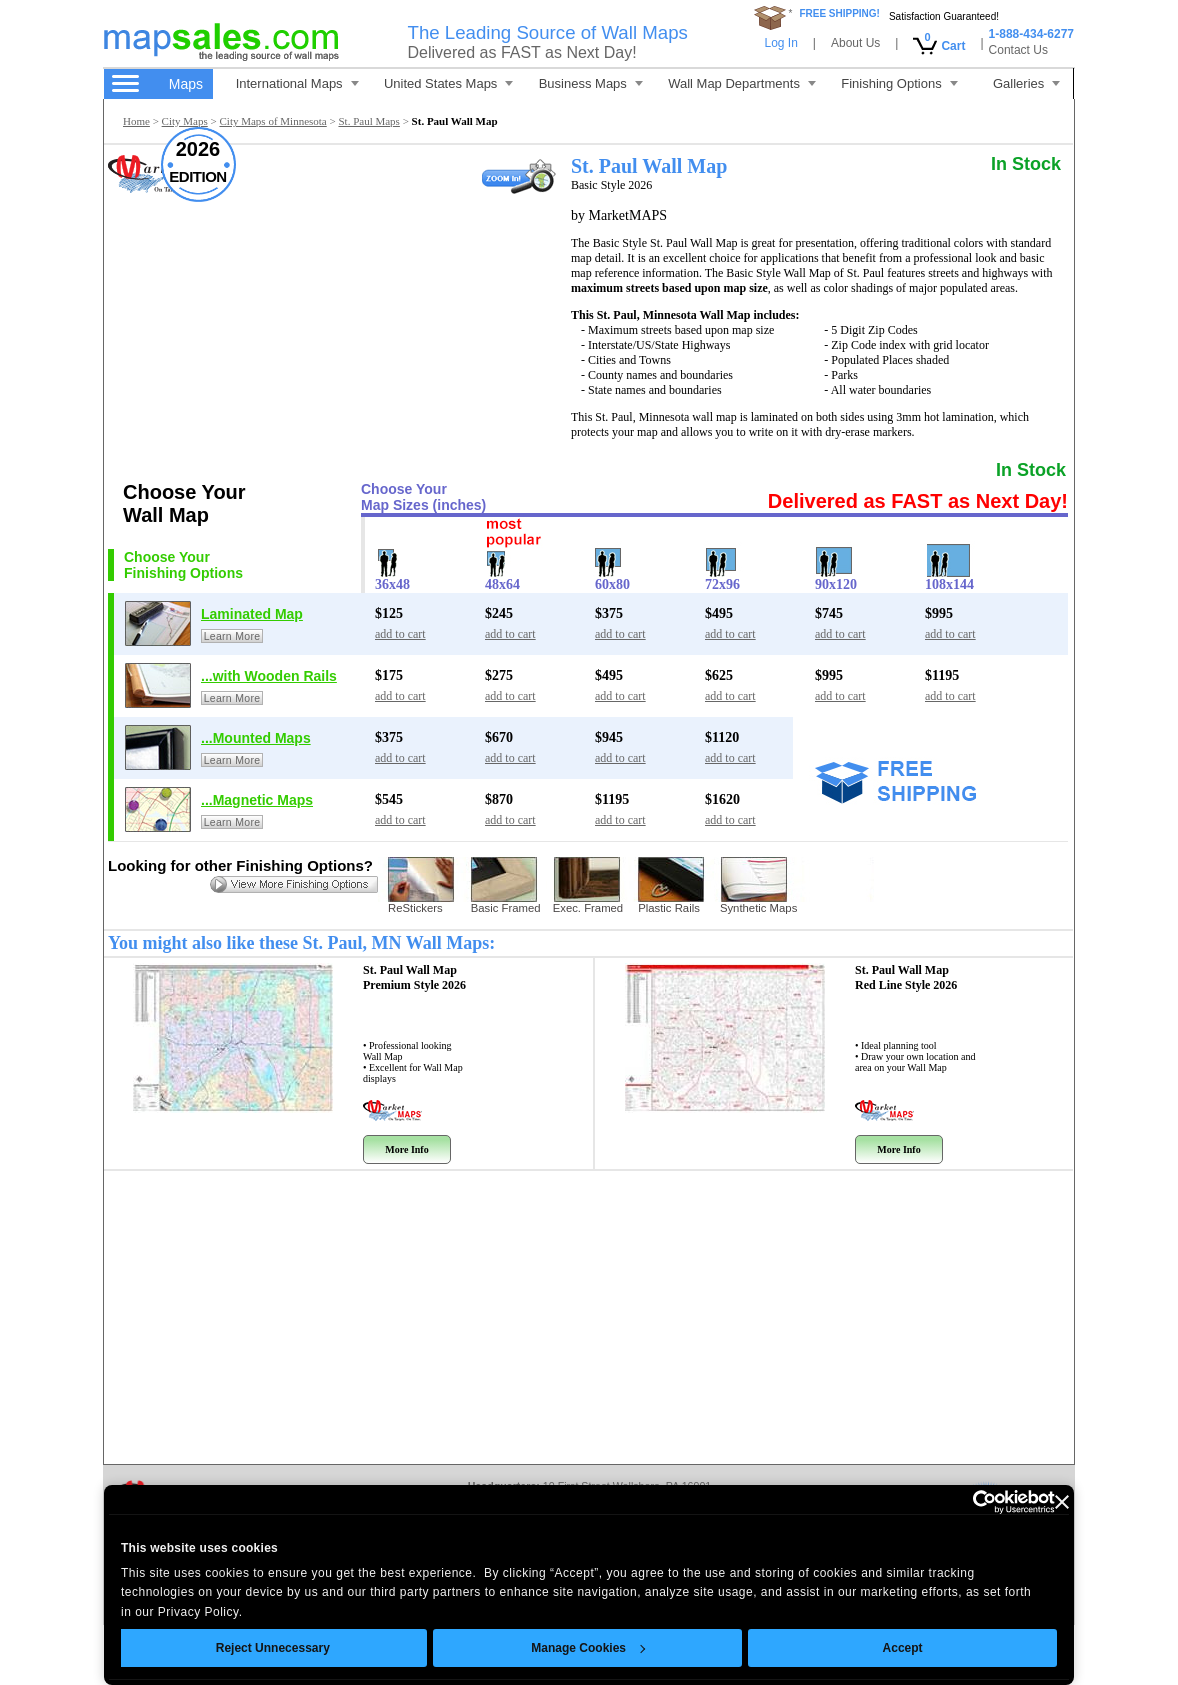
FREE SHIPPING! (839, 13)
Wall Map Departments (742, 83)
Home (136, 121)
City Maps (185, 121)
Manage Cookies (588, 1648)
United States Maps (448, 83)
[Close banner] (1062, 1502)
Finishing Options (899, 83)
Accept (903, 1648)
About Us (855, 43)
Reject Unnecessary (273, 1648)
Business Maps (591, 83)
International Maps (297, 83)
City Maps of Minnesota (272, 121)
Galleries (1026, 83)
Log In (780, 43)
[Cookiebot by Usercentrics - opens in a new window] (967, 1502)
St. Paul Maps (368, 121)
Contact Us (1018, 50)
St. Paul (414, 977)
